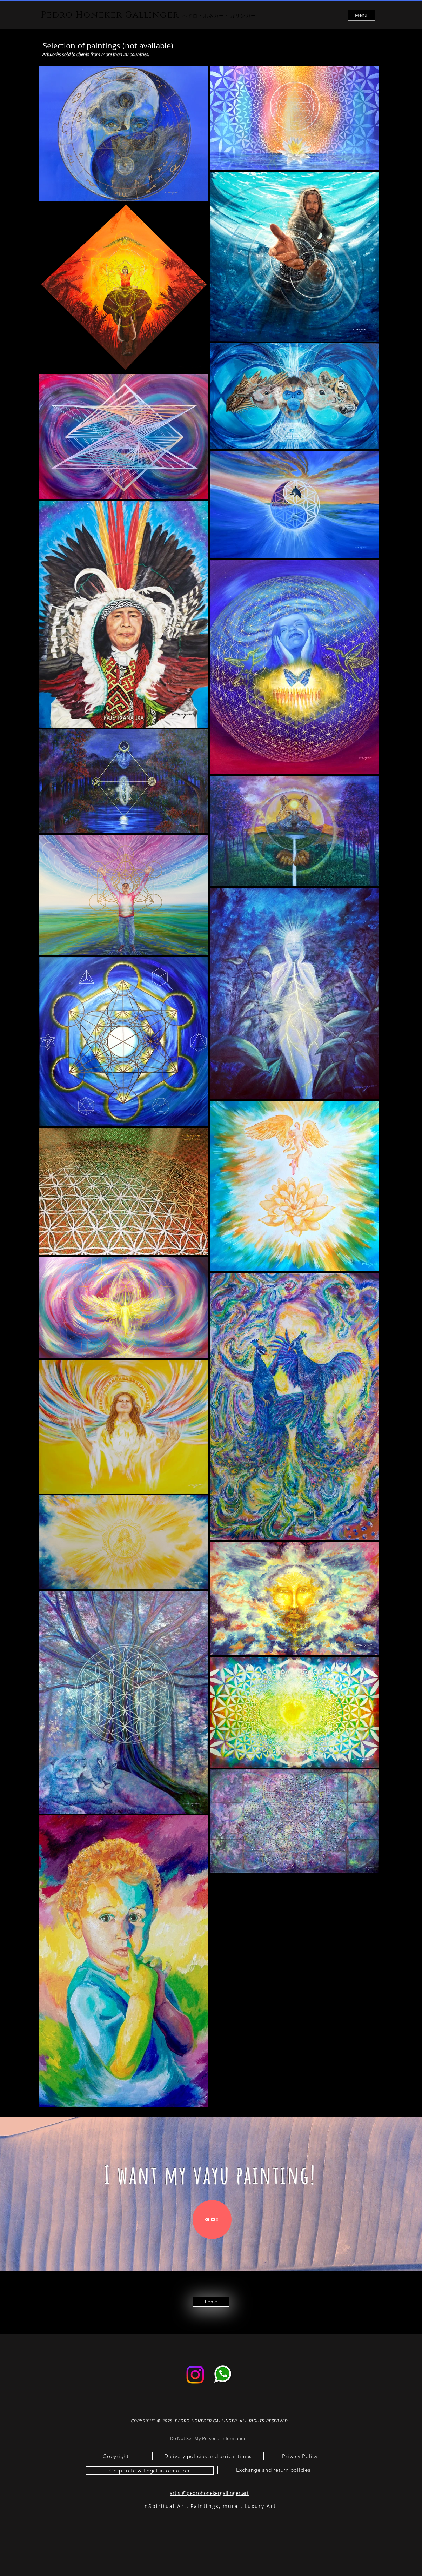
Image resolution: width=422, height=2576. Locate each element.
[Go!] (212, 2219)
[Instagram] (195, 2374)
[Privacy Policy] (300, 2456)
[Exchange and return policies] (273, 2470)
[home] (211, 2302)
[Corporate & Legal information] (150, 2470)
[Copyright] (116, 2456)
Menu (361, 15)
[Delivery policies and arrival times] (208, 2456)
